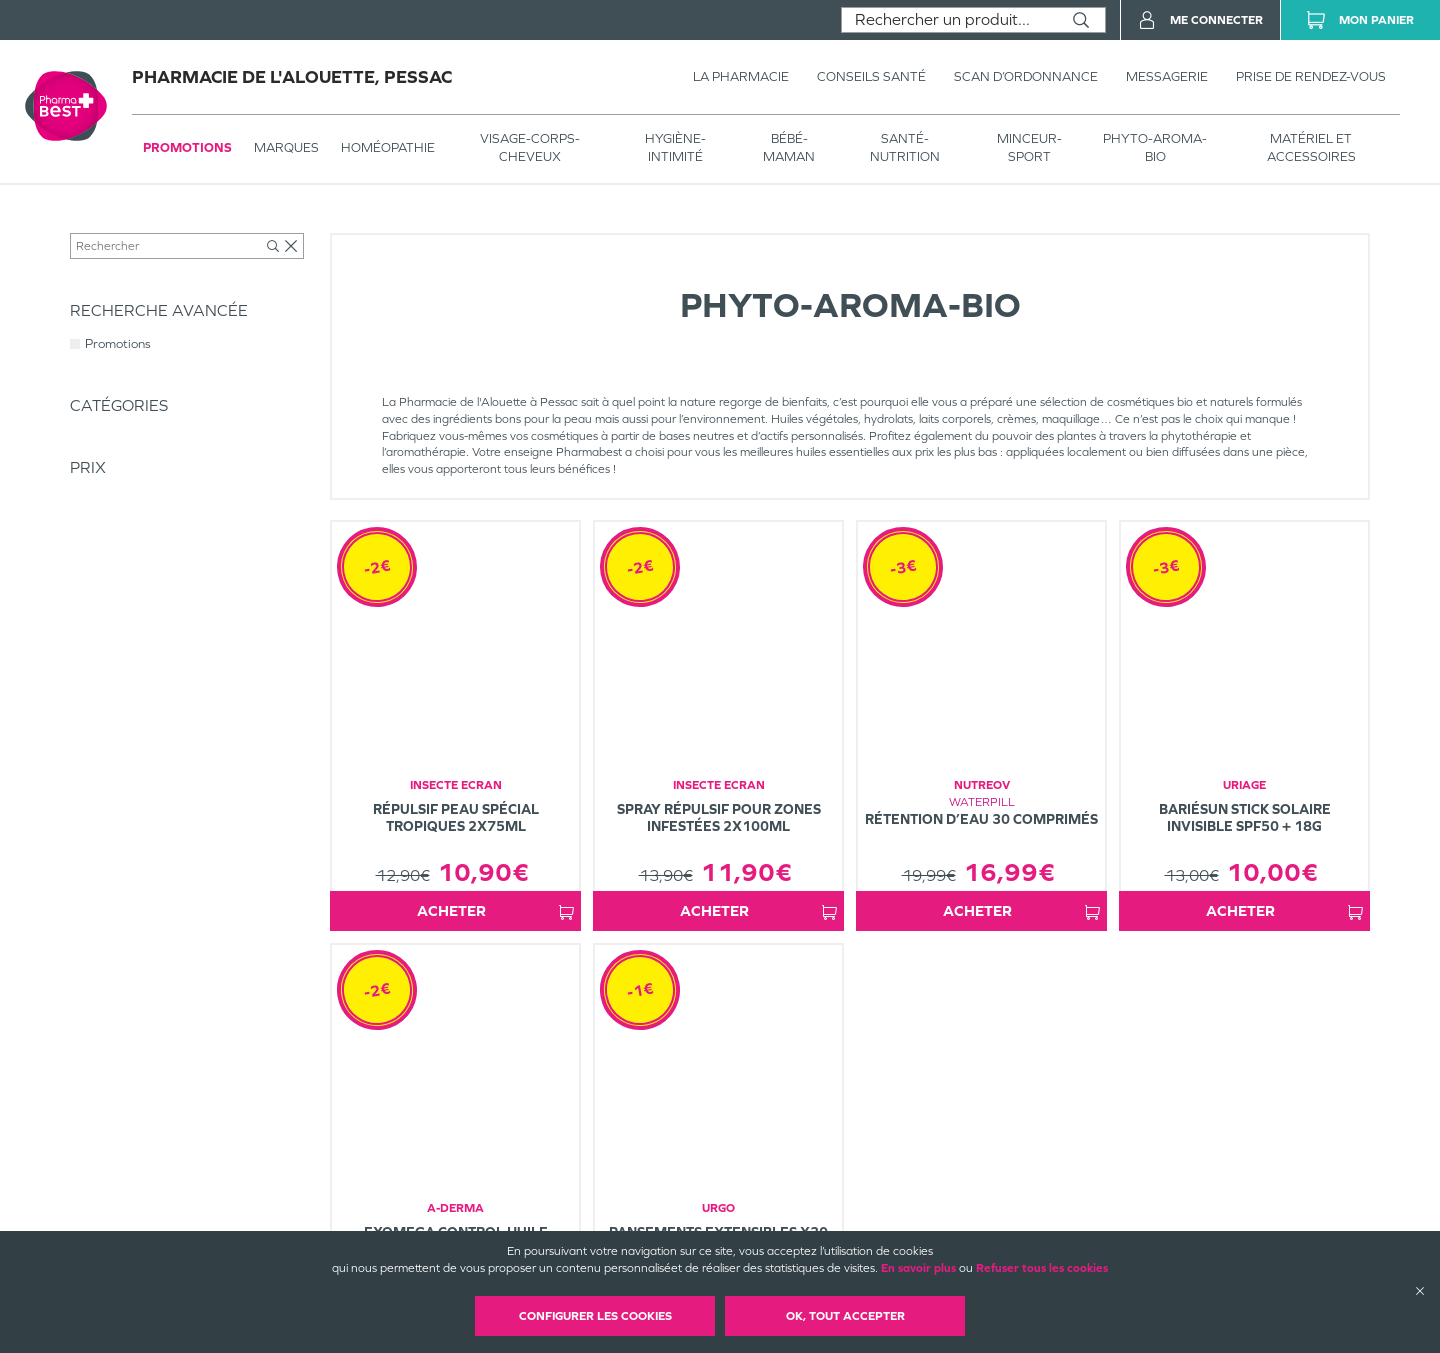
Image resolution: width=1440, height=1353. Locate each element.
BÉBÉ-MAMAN (789, 147)
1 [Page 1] (884, 977)
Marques (286, 147)
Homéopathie (388, 147)
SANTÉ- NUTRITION (905, 147)
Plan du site (836, 1229)
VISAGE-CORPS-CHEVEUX (530, 147)
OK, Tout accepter (845, 1316)
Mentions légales (850, 1212)
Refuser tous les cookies (1042, 1268)
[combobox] (949, 20)
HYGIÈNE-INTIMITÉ (675, 147)
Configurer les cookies (595, 1316)
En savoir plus (918, 1268)
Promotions (187, 147)
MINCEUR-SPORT (1029, 147)
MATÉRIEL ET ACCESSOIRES (1311, 147)
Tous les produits (114, 227)
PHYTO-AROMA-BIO (1155, 147)
